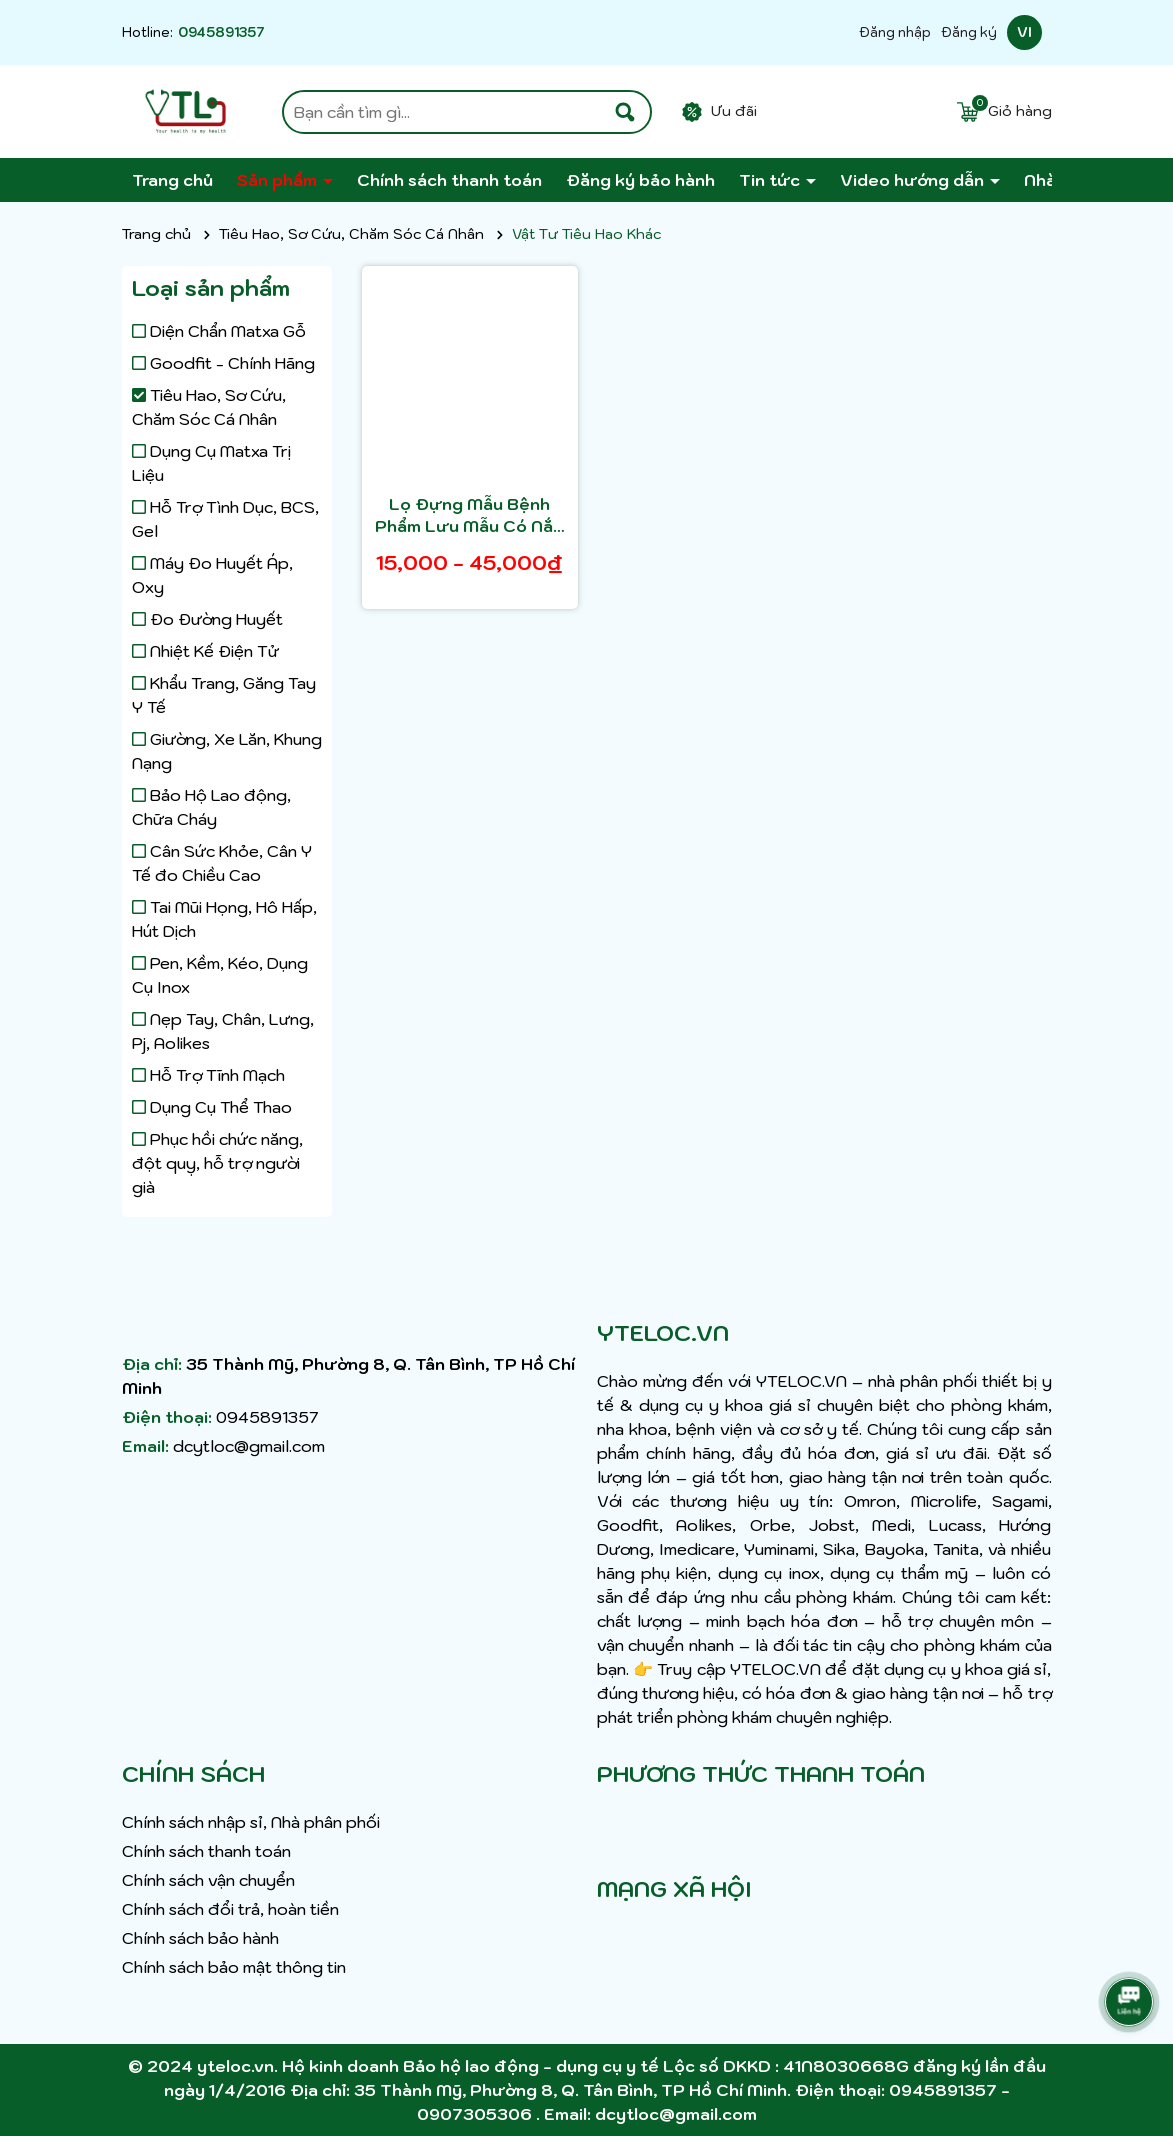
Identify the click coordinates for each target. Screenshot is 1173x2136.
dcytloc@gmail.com (249, 1446)
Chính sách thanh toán (449, 180)
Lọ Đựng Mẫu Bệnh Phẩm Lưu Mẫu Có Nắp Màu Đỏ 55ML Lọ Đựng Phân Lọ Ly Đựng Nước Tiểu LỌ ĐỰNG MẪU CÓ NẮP (470, 516)
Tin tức (771, 180)
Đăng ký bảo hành (640, 180)
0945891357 (221, 32)
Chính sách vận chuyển (208, 1880)
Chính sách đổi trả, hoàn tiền (230, 1909)
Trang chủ (172, 180)
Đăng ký (969, 32)
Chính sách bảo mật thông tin (234, 1967)
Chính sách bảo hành (200, 1938)
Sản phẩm (279, 180)
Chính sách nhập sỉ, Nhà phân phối (251, 1822)
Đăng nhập (895, 32)
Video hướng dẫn (914, 180)
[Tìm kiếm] (625, 112)
